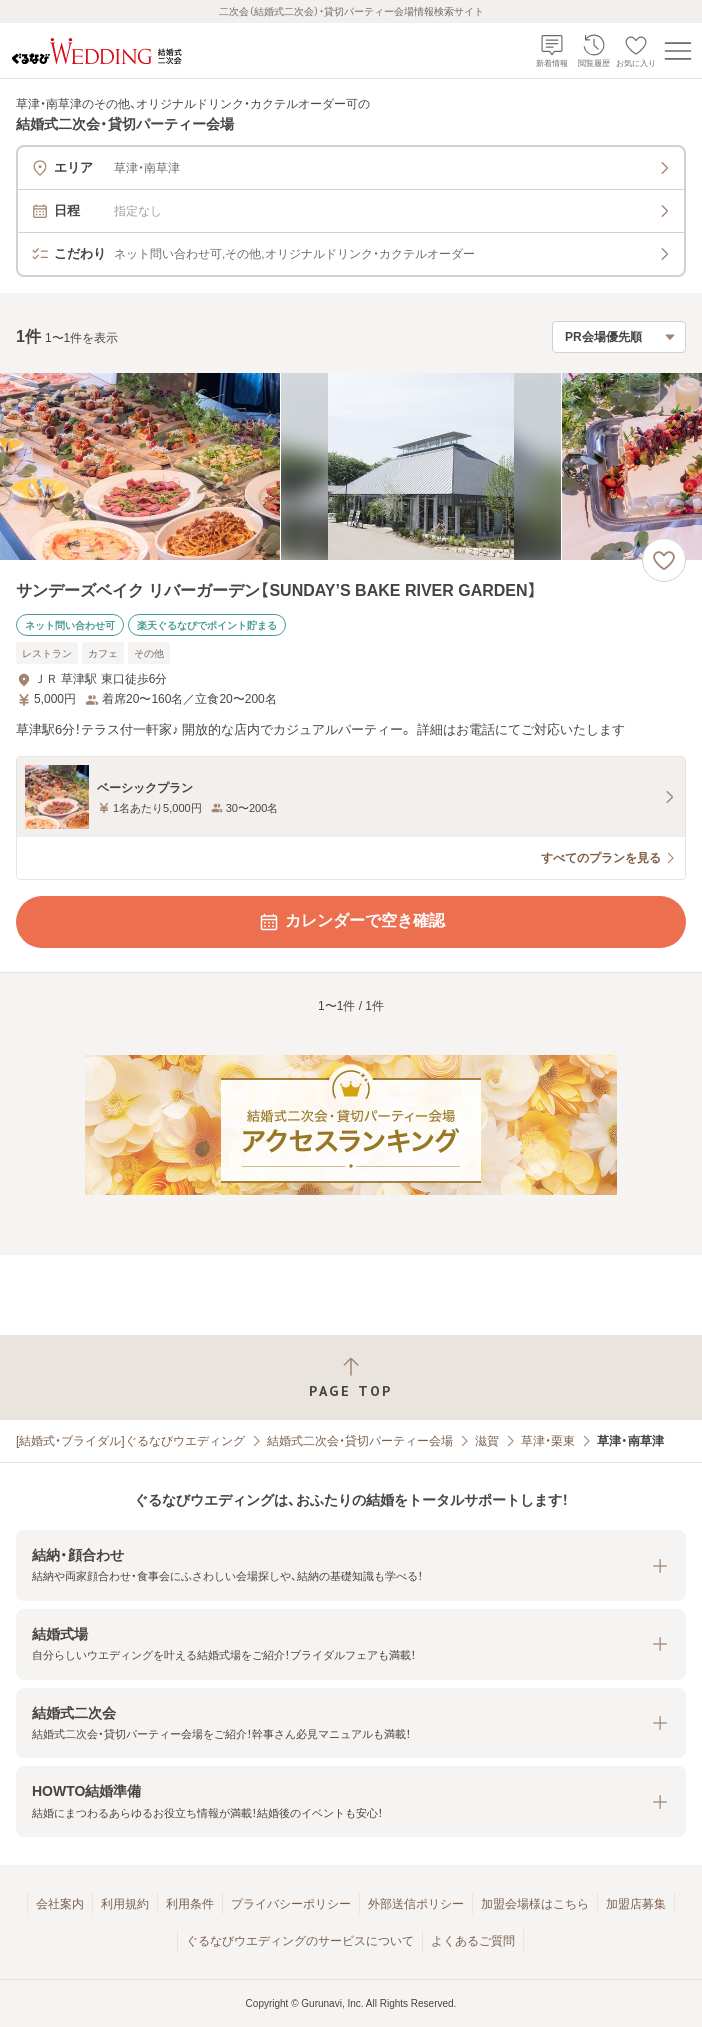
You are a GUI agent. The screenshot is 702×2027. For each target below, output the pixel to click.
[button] (351, 1565)
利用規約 (125, 1904)
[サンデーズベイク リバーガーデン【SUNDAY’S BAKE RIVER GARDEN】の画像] (351, 466)
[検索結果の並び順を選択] (619, 337)
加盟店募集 (636, 1904)
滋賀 (487, 1441)
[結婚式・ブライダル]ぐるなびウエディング (130, 1441)
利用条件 (190, 1904)
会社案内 (60, 1904)
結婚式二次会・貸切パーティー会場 (360, 1441)
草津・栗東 (548, 1441)
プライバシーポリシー (291, 1904)
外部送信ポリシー (416, 1904)
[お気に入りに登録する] (664, 560)
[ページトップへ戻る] (351, 1377)
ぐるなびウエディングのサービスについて (300, 1941)
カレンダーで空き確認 (351, 922)
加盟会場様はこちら (535, 1904)
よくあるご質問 (473, 1941)
